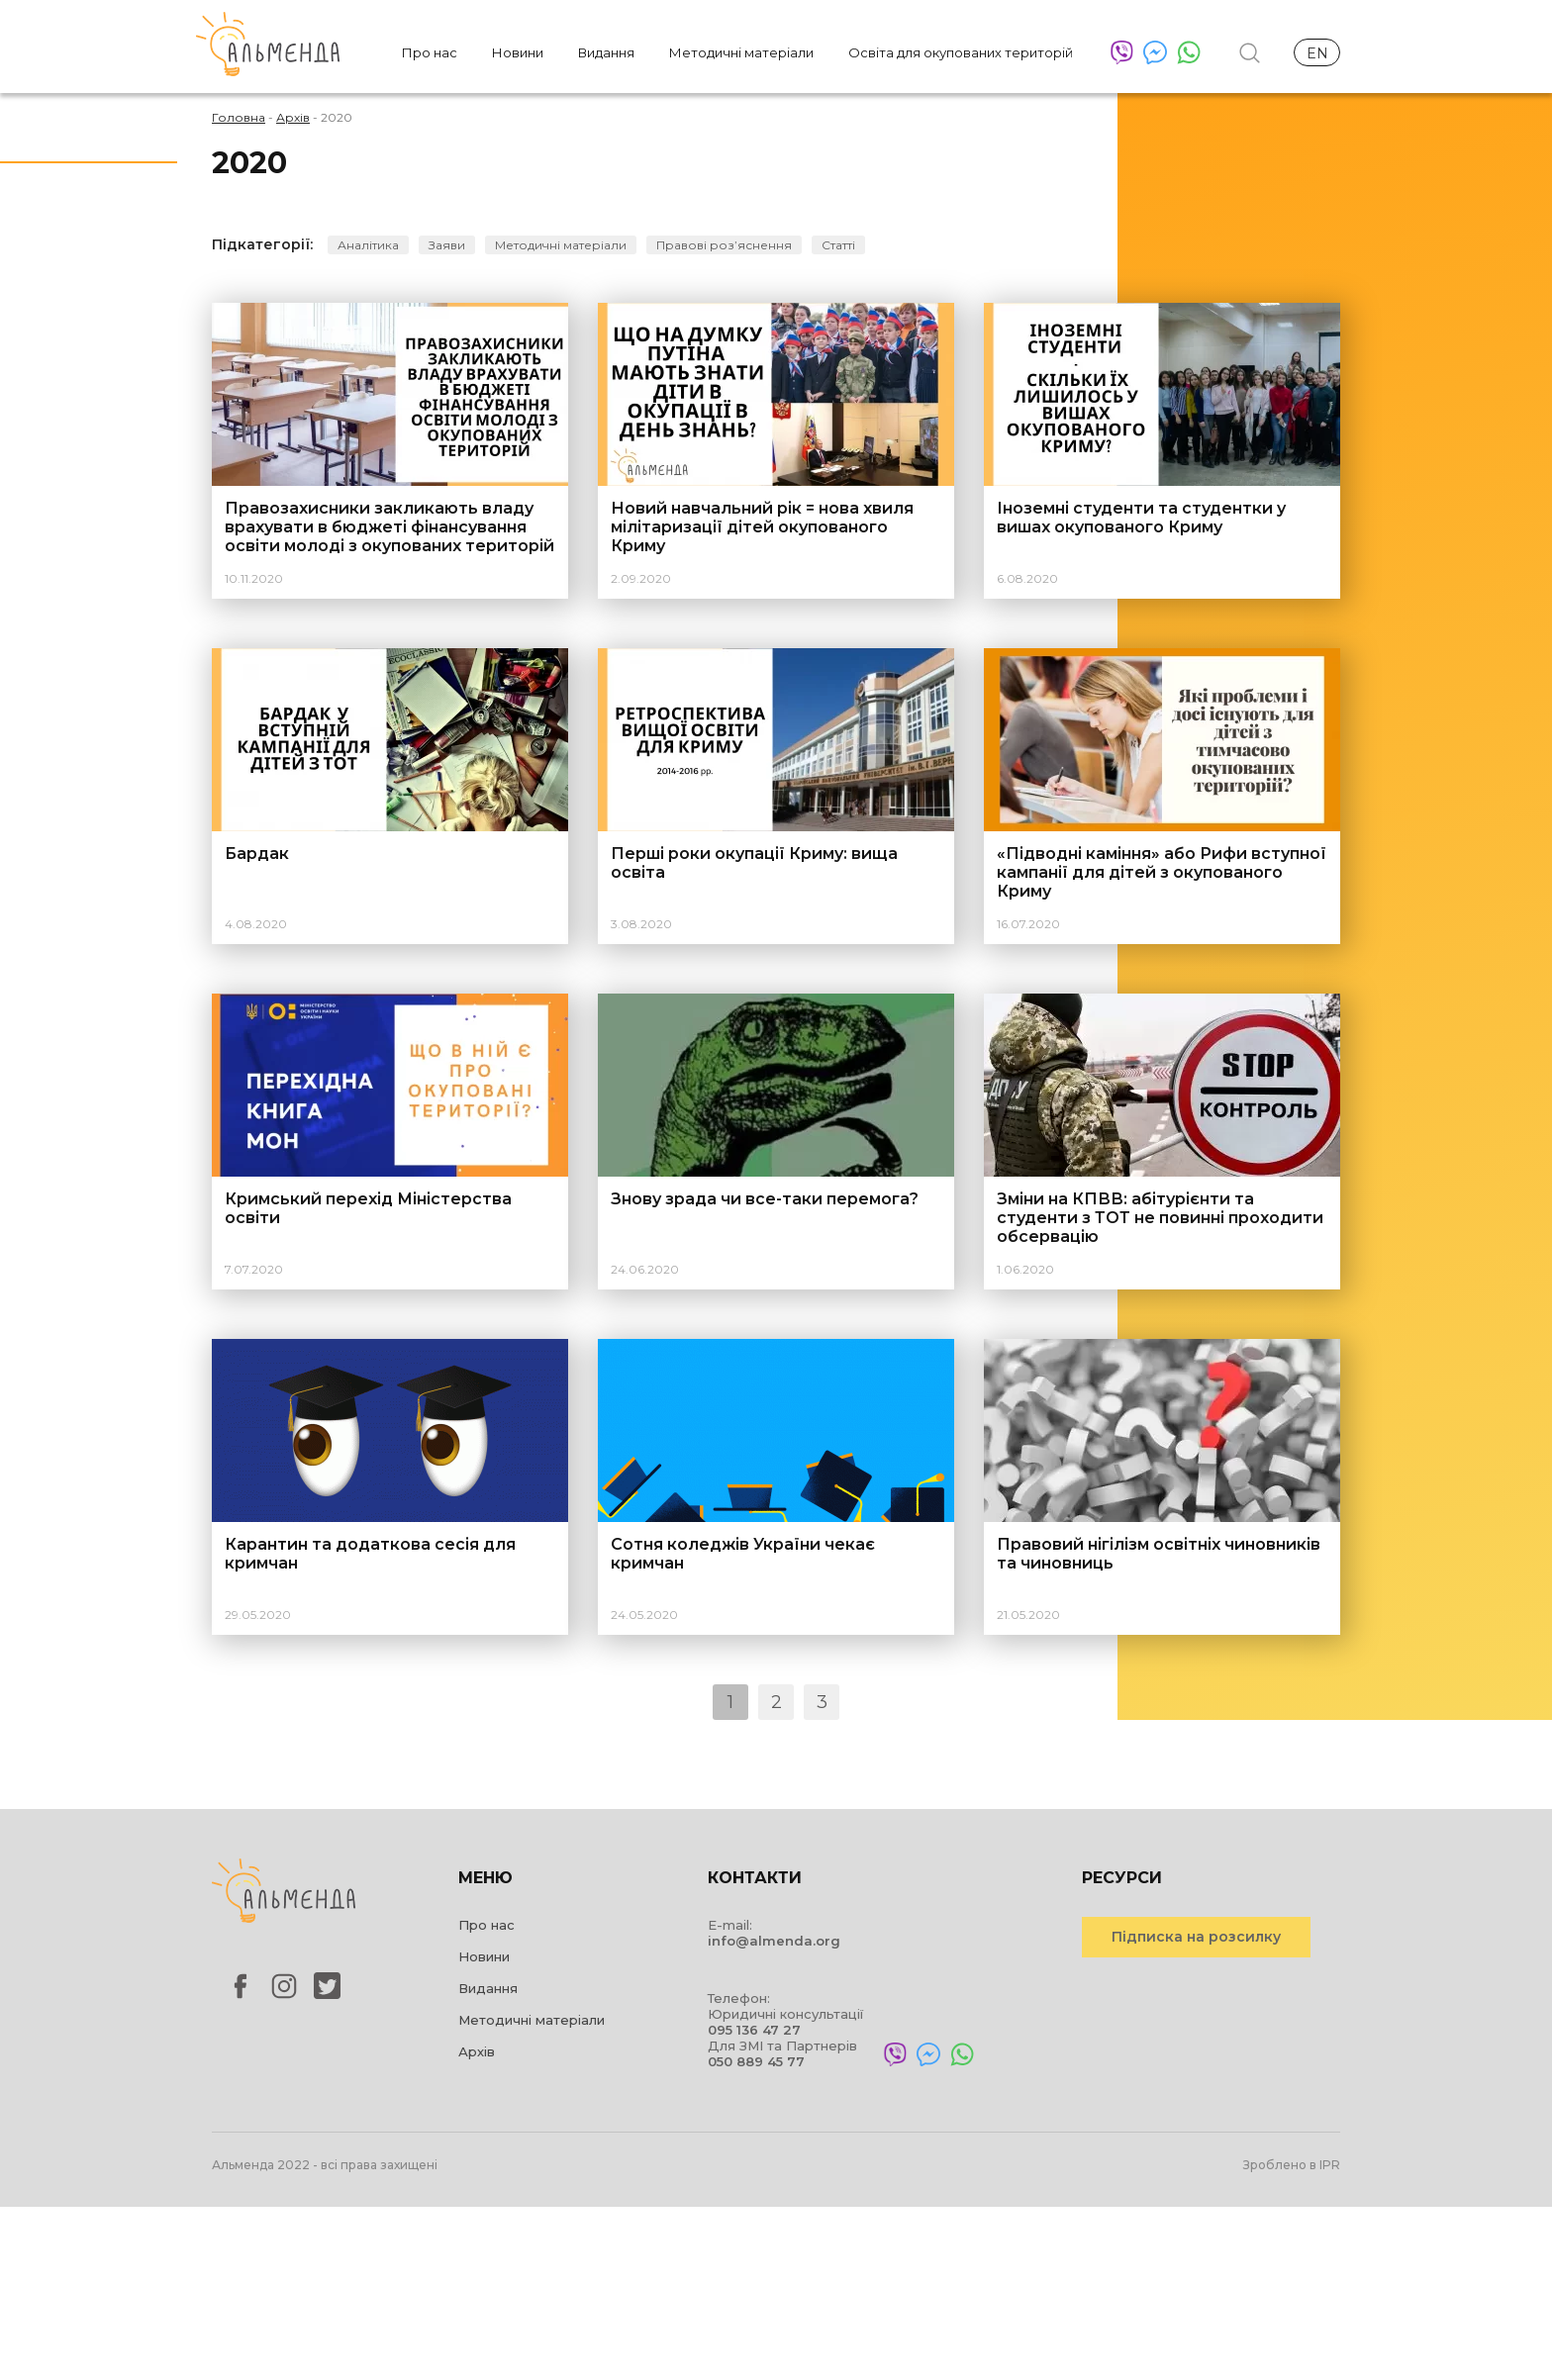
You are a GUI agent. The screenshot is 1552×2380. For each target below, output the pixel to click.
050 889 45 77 (756, 2061)
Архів (476, 2051)
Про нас (429, 52)
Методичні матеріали (741, 52)
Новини (517, 52)
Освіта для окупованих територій (960, 52)
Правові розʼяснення (724, 245)
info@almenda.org (774, 1941)
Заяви (447, 245)
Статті (838, 245)
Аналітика (368, 245)
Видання (606, 52)
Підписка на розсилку (1196, 1937)
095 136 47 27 (754, 2030)
